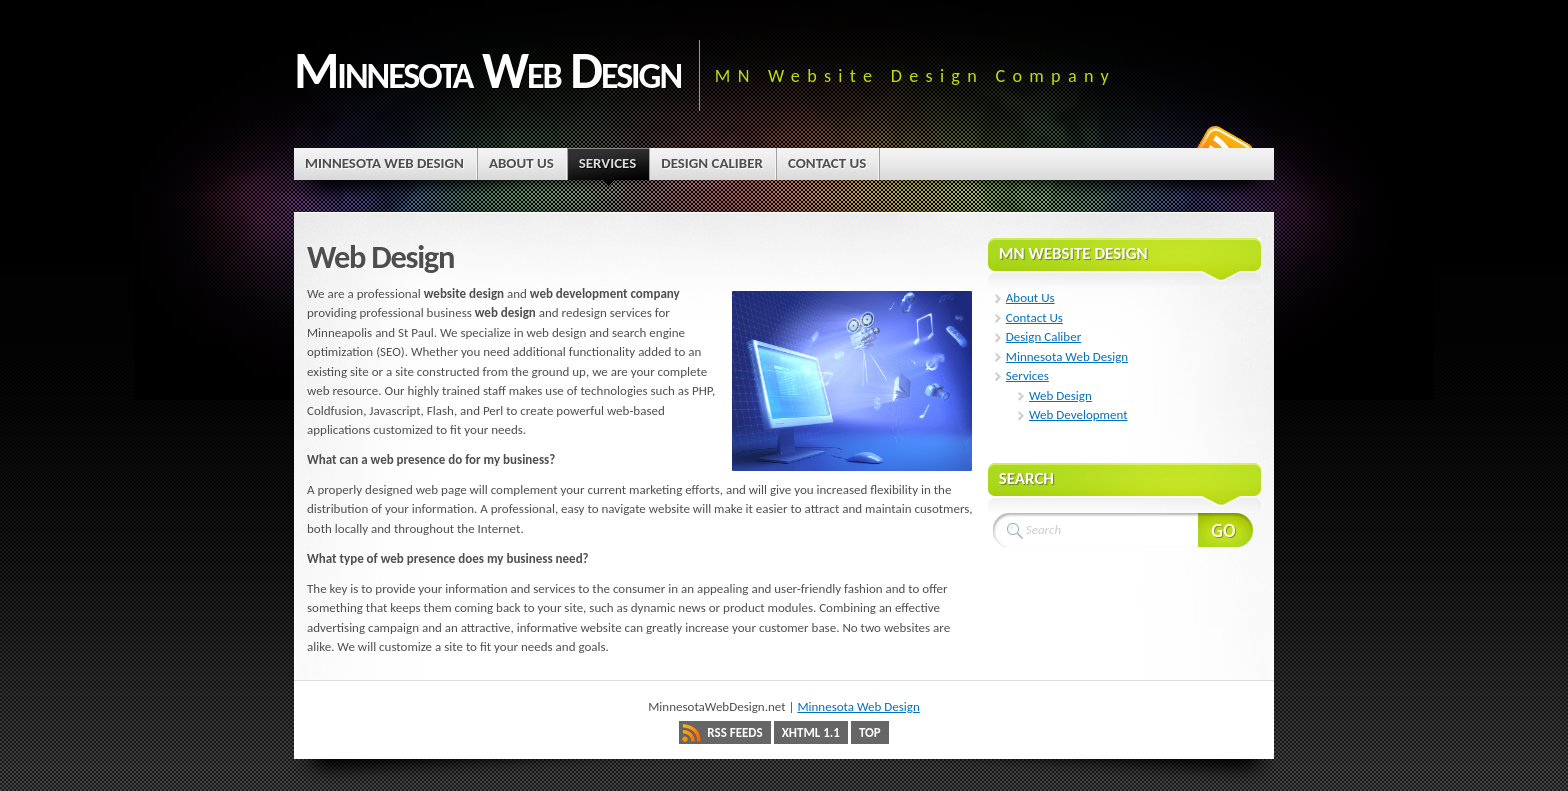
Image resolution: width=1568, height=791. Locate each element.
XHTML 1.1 (811, 732)
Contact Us (1034, 317)
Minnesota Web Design (487, 70)
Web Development (1078, 414)
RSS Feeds (734, 732)
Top (870, 732)
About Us (1030, 297)
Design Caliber (1043, 336)
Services (1027, 375)
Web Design (1060, 395)
